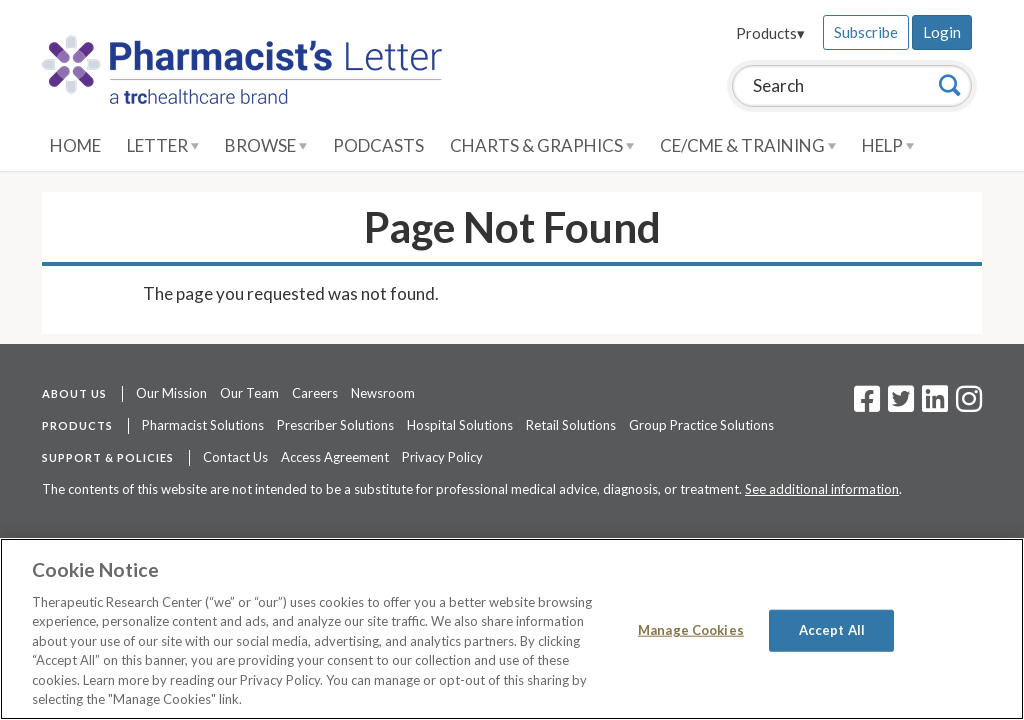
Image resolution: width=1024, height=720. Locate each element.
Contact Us (235, 457)
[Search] (950, 85)
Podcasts (378, 145)
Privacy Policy (442, 457)
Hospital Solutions (460, 425)
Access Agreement (335, 457)
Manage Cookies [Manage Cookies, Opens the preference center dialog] (691, 630)
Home (75, 145)
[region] (512, 629)
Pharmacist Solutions (203, 425)
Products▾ (770, 33)
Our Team (249, 393)
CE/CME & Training (748, 145)
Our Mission (171, 393)
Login (942, 32)
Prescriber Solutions (335, 425)
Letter (163, 145)
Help (888, 145)
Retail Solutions (571, 425)
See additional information (822, 489)
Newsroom (383, 393)
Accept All (832, 630)
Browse (266, 145)
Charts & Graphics (542, 145)
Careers (315, 393)
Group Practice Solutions (701, 425)
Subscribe (866, 32)
